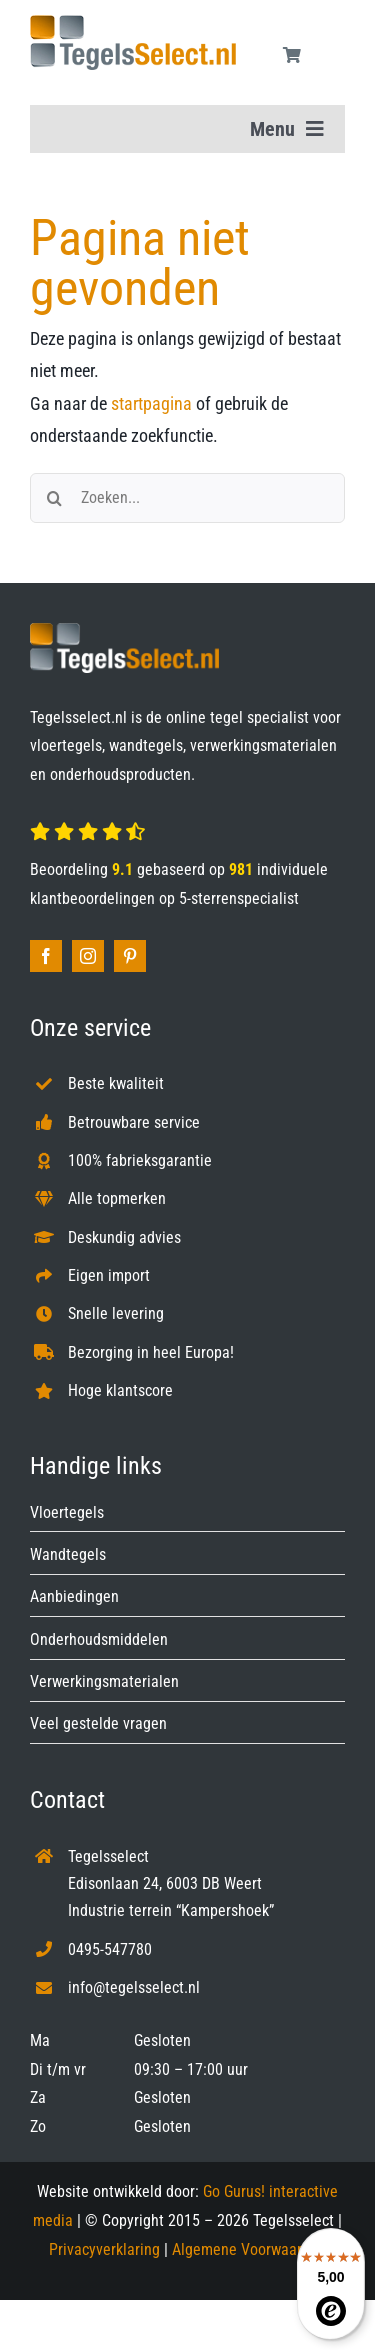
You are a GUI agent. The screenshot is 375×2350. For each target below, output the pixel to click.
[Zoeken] (55, 498)
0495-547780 (110, 1949)
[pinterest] (130, 956)
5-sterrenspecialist (239, 898)
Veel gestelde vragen (98, 1723)
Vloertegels (67, 1512)
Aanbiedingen (74, 1596)
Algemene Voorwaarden (249, 2249)
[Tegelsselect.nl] (133, 23)
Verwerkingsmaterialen (104, 1681)
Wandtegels (68, 1554)
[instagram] (88, 956)
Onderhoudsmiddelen (99, 1639)
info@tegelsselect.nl (134, 1987)
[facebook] (46, 956)
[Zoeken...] (187, 498)
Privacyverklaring (104, 2249)
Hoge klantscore (120, 1390)
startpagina (151, 403)
